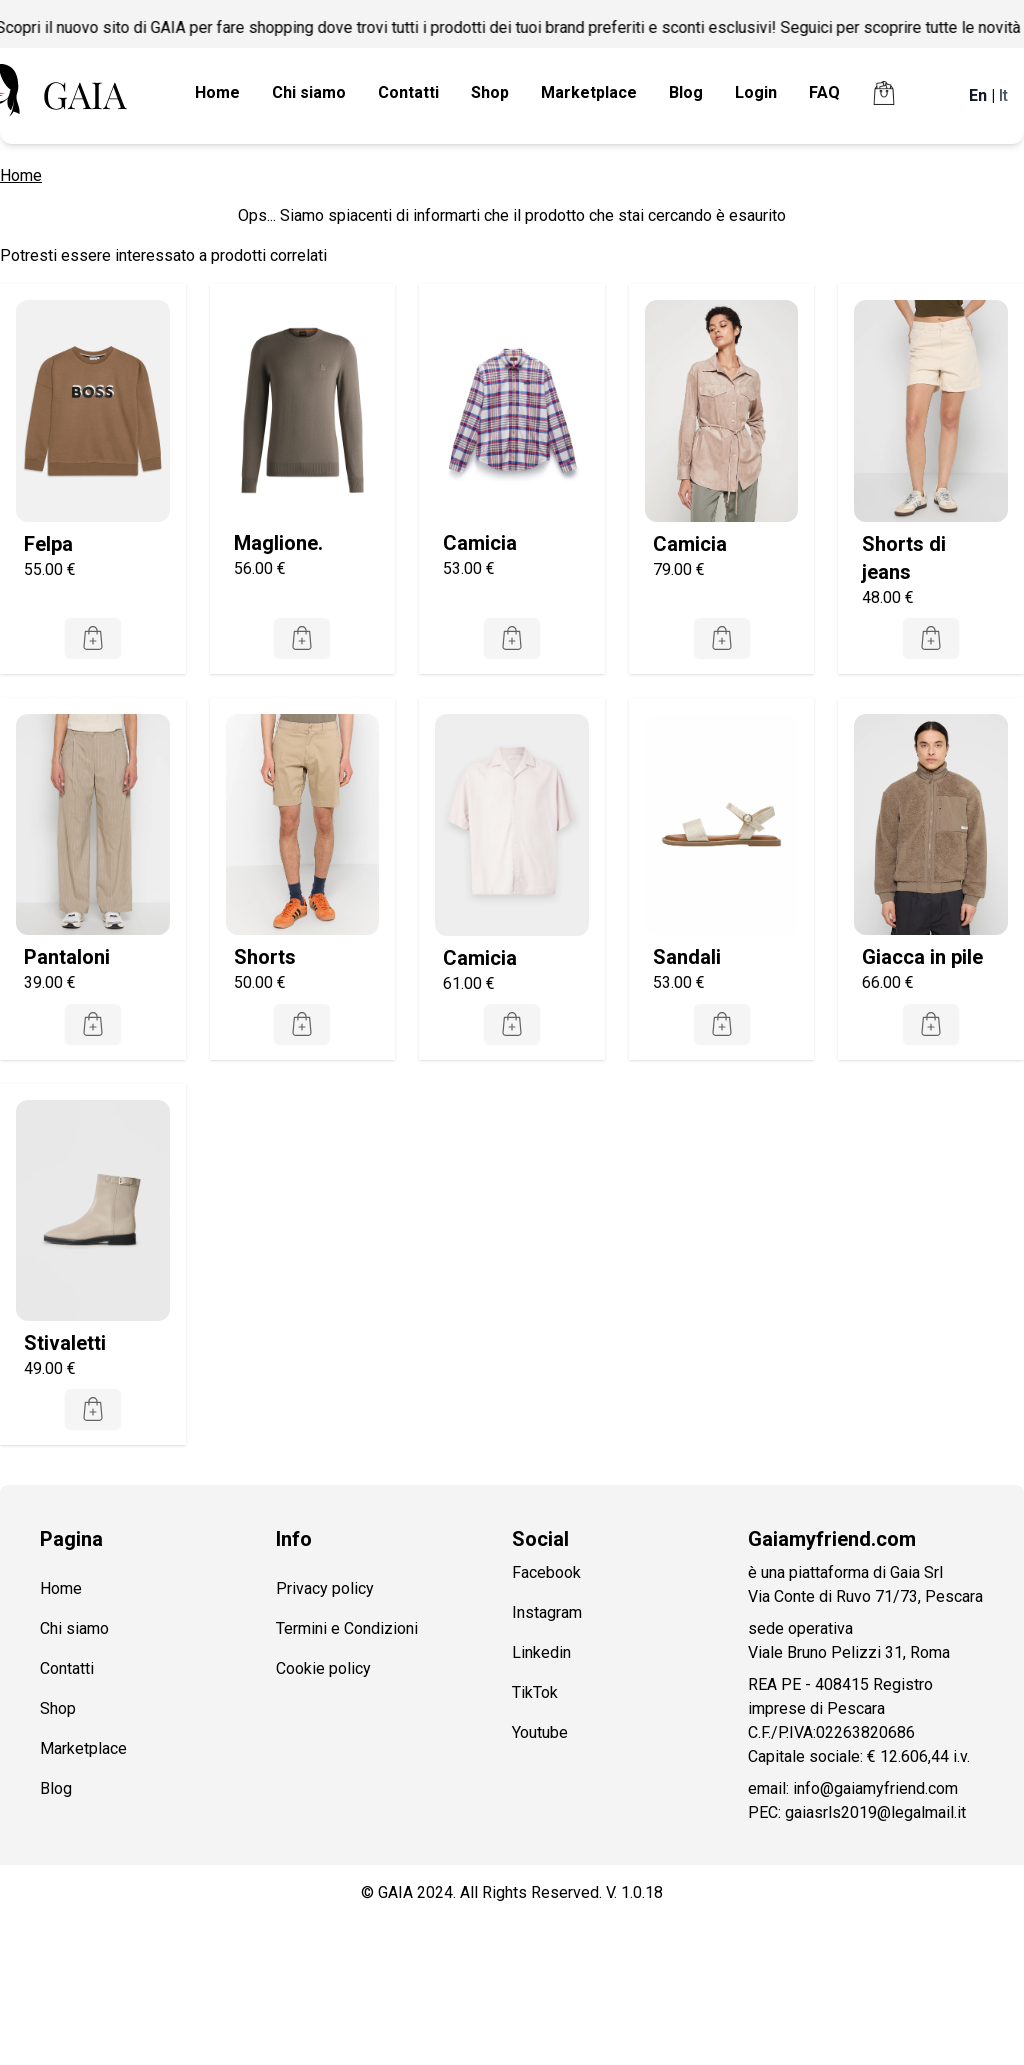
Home (217, 92)
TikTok (535, 1692)
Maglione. (278, 543)
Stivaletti (65, 1343)
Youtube (540, 1732)
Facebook (546, 1572)
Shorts (265, 957)
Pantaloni (67, 957)
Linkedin (541, 1652)
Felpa (48, 544)
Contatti (408, 92)
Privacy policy (325, 1588)
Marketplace (589, 92)
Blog (686, 92)
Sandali (687, 957)
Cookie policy (323, 1668)
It (1003, 95)
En (978, 95)
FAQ (824, 92)
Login (756, 92)
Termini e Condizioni (347, 1628)
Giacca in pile (922, 957)
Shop (490, 92)
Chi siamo (309, 92)
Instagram (547, 1612)
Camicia (480, 543)
